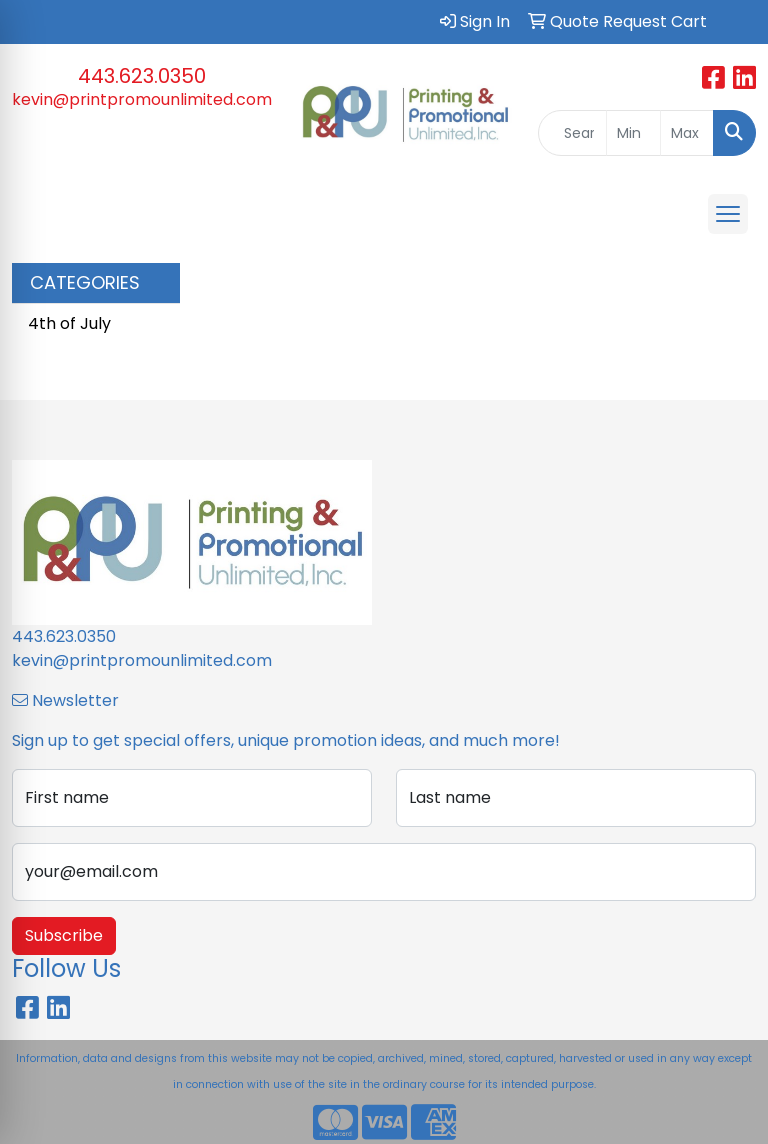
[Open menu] (728, 214)
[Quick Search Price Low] (633, 133)
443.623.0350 (142, 76)
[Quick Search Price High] (687, 133)
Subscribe (64, 935)
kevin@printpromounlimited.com (142, 99)
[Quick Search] (572, 133)
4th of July (69, 323)
